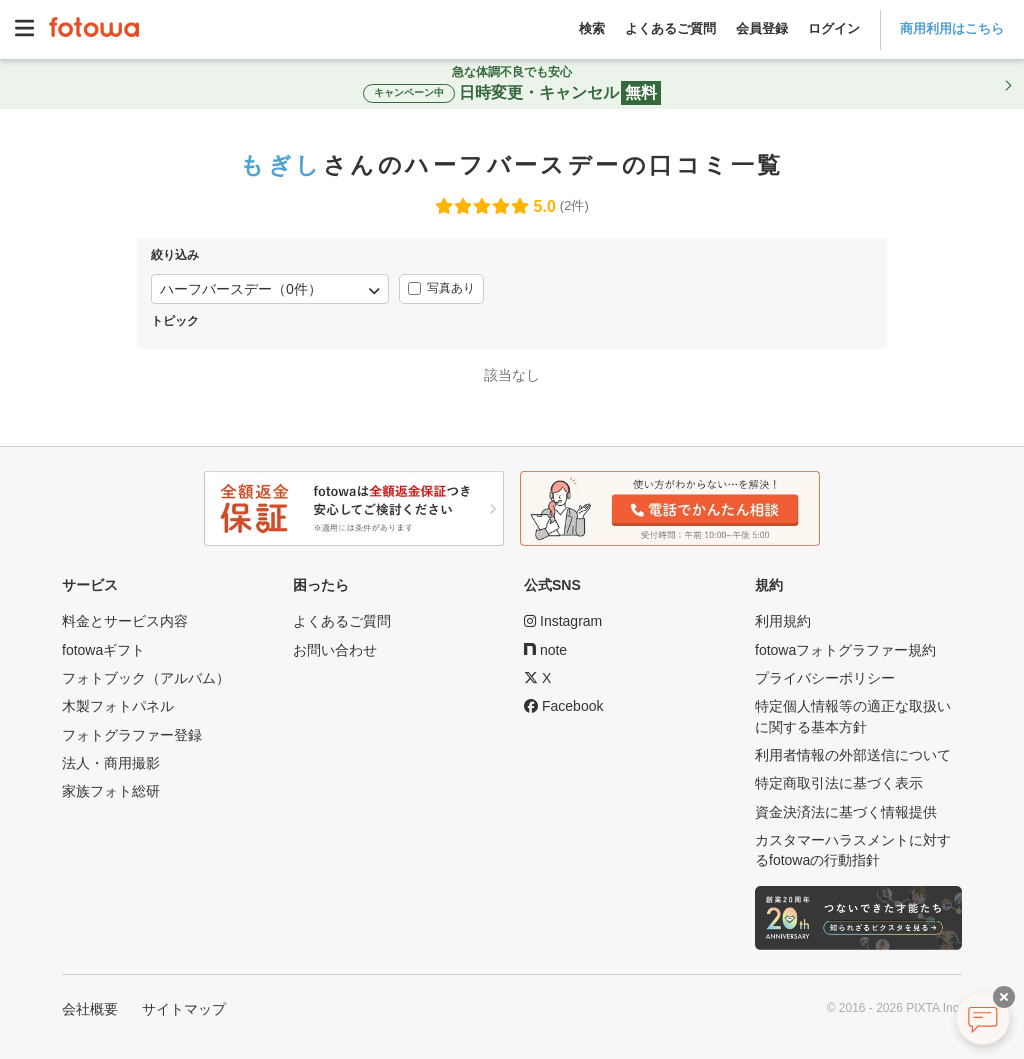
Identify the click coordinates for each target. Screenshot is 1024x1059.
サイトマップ (184, 1009)
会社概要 (90, 1009)
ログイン (834, 28)
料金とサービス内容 (125, 621)
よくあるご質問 (670, 28)
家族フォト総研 (111, 791)
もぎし (281, 165)
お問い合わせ (335, 650)
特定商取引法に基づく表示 (839, 783)
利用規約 (783, 621)
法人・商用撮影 (111, 763)
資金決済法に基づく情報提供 (846, 812)
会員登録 (762, 28)
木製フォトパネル (118, 706)
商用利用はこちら (952, 28)
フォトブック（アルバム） (146, 678)
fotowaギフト (103, 650)
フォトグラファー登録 (132, 735)
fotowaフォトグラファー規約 (845, 650)
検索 (592, 28)
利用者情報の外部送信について (853, 755)
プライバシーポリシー (825, 678)
